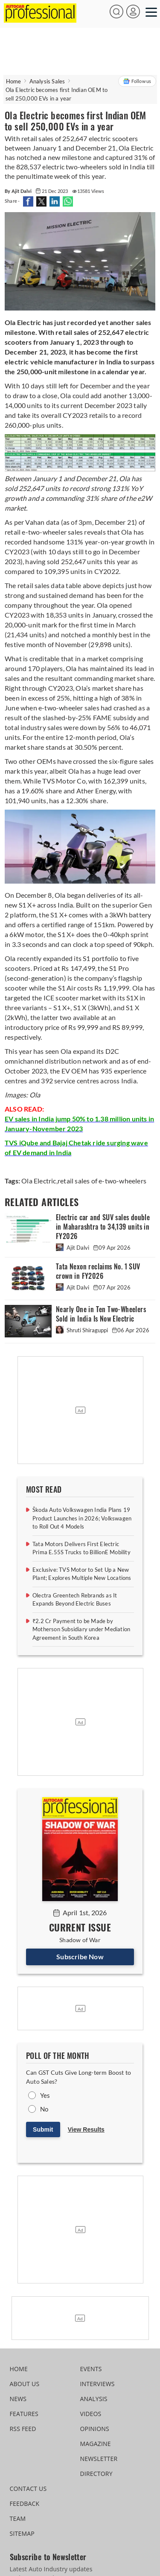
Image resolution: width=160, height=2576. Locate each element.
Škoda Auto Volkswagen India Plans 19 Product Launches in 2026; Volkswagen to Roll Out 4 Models (81, 1518)
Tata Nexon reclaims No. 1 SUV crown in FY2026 (98, 1271)
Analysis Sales (47, 81)
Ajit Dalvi (73, 1247)
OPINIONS (94, 2429)
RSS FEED (23, 2429)
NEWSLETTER (99, 2459)
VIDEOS (91, 2414)
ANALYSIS (94, 2399)
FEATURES (24, 2414)
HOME (19, 2369)
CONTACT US (28, 2488)
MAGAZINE (95, 2444)
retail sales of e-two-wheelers (102, 1181)
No (44, 2109)
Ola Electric (38, 1181)
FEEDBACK (25, 2503)
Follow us (137, 81)
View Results (86, 2129)
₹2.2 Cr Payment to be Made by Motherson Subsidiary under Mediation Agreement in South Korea (81, 1629)
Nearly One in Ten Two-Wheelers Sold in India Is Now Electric (101, 1314)
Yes (45, 2095)
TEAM (18, 2518)
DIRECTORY (96, 2474)
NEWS (18, 2399)
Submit (43, 2129)
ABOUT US (25, 2384)
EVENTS (91, 2369)
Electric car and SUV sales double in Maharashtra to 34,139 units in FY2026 (103, 1227)
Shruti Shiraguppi (82, 1330)
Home (13, 81)
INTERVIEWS (97, 2384)
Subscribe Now (80, 1956)
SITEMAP (22, 2533)
